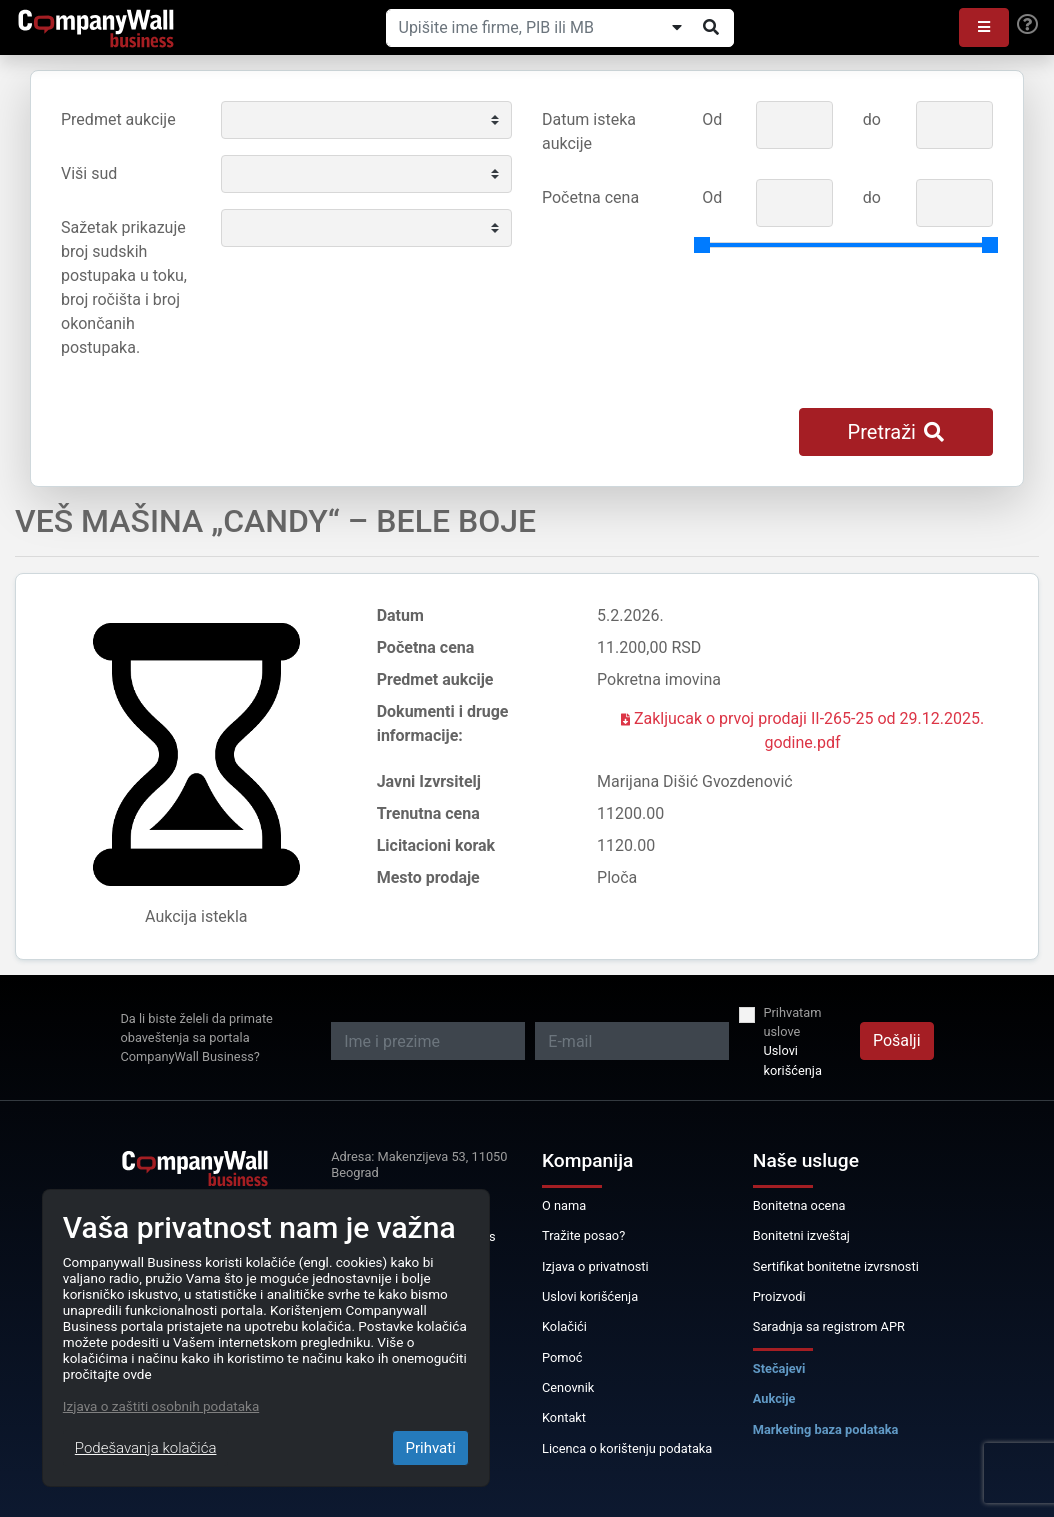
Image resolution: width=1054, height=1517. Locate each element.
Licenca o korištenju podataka (627, 1448)
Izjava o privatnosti (595, 1266)
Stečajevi (779, 1368)
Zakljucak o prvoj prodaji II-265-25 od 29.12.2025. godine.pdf (802, 730)
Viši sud (89, 173)
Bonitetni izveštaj (801, 1235)
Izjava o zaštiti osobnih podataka (161, 1406)
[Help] (1027, 25)
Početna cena (590, 197)
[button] (984, 27)
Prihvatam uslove (792, 1022)
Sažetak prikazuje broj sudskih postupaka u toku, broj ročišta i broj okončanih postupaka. (124, 287)
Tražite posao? (583, 1235)
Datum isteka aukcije (589, 131)
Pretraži (896, 432)
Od (712, 119)
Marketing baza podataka (826, 1429)
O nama (564, 1205)
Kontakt (564, 1417)
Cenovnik (568, 1387)
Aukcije (774, 1398)
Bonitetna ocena (799, 1205)
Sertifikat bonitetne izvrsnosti (836, 1266)
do (872, 119)
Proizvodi (779, 1296)
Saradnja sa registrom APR (829, 1326)
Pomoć (562, 1357)
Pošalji (897, 1040)
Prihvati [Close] (430, 1448)
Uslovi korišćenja (792, 1060)
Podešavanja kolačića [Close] (146, 1448)
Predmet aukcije (118, 119)
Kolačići (564, 1326)
